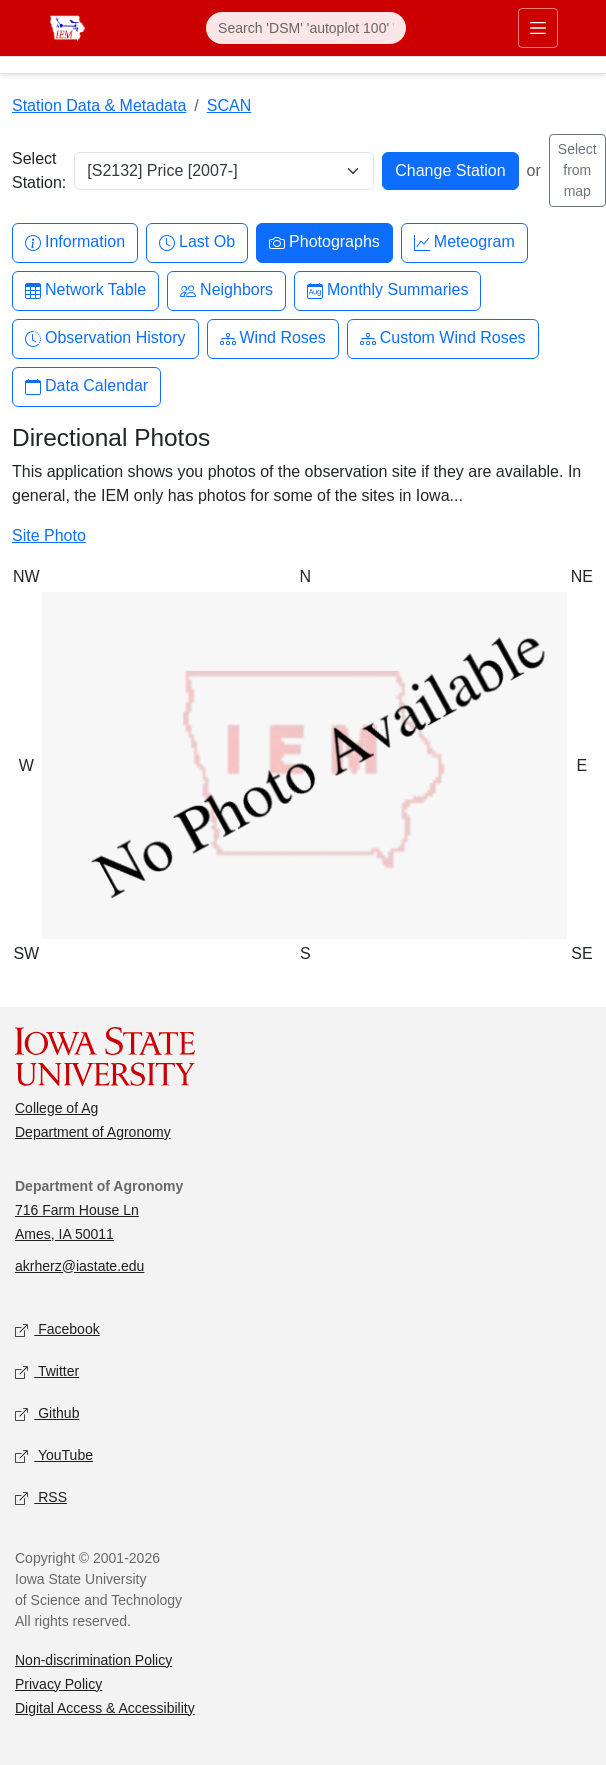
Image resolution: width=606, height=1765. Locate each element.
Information (75, 242)
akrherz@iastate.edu (79, 1266)
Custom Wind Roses (443, 338)
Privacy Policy (58, 1684)
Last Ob (197, 242)
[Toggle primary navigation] (538, 28)
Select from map (577, 170)
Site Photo (49, 535)
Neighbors (226, 290)
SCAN (229, 105)
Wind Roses (273, 338)
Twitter (47, 1371)
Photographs (324, 242)
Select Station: (39, 170)
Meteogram (464, 242)
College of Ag (56, 1108)
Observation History (105, 338)
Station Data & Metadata (99, 105)
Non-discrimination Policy (93, 1660)
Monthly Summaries (387, 290)
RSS (41, 1497)
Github (47, 1413)
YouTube (54, 1455)
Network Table (85, 290)
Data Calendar (86, 386)
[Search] (306, 28)
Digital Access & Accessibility (105, 1708)
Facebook (57, 1329)
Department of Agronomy (93, 1132)
